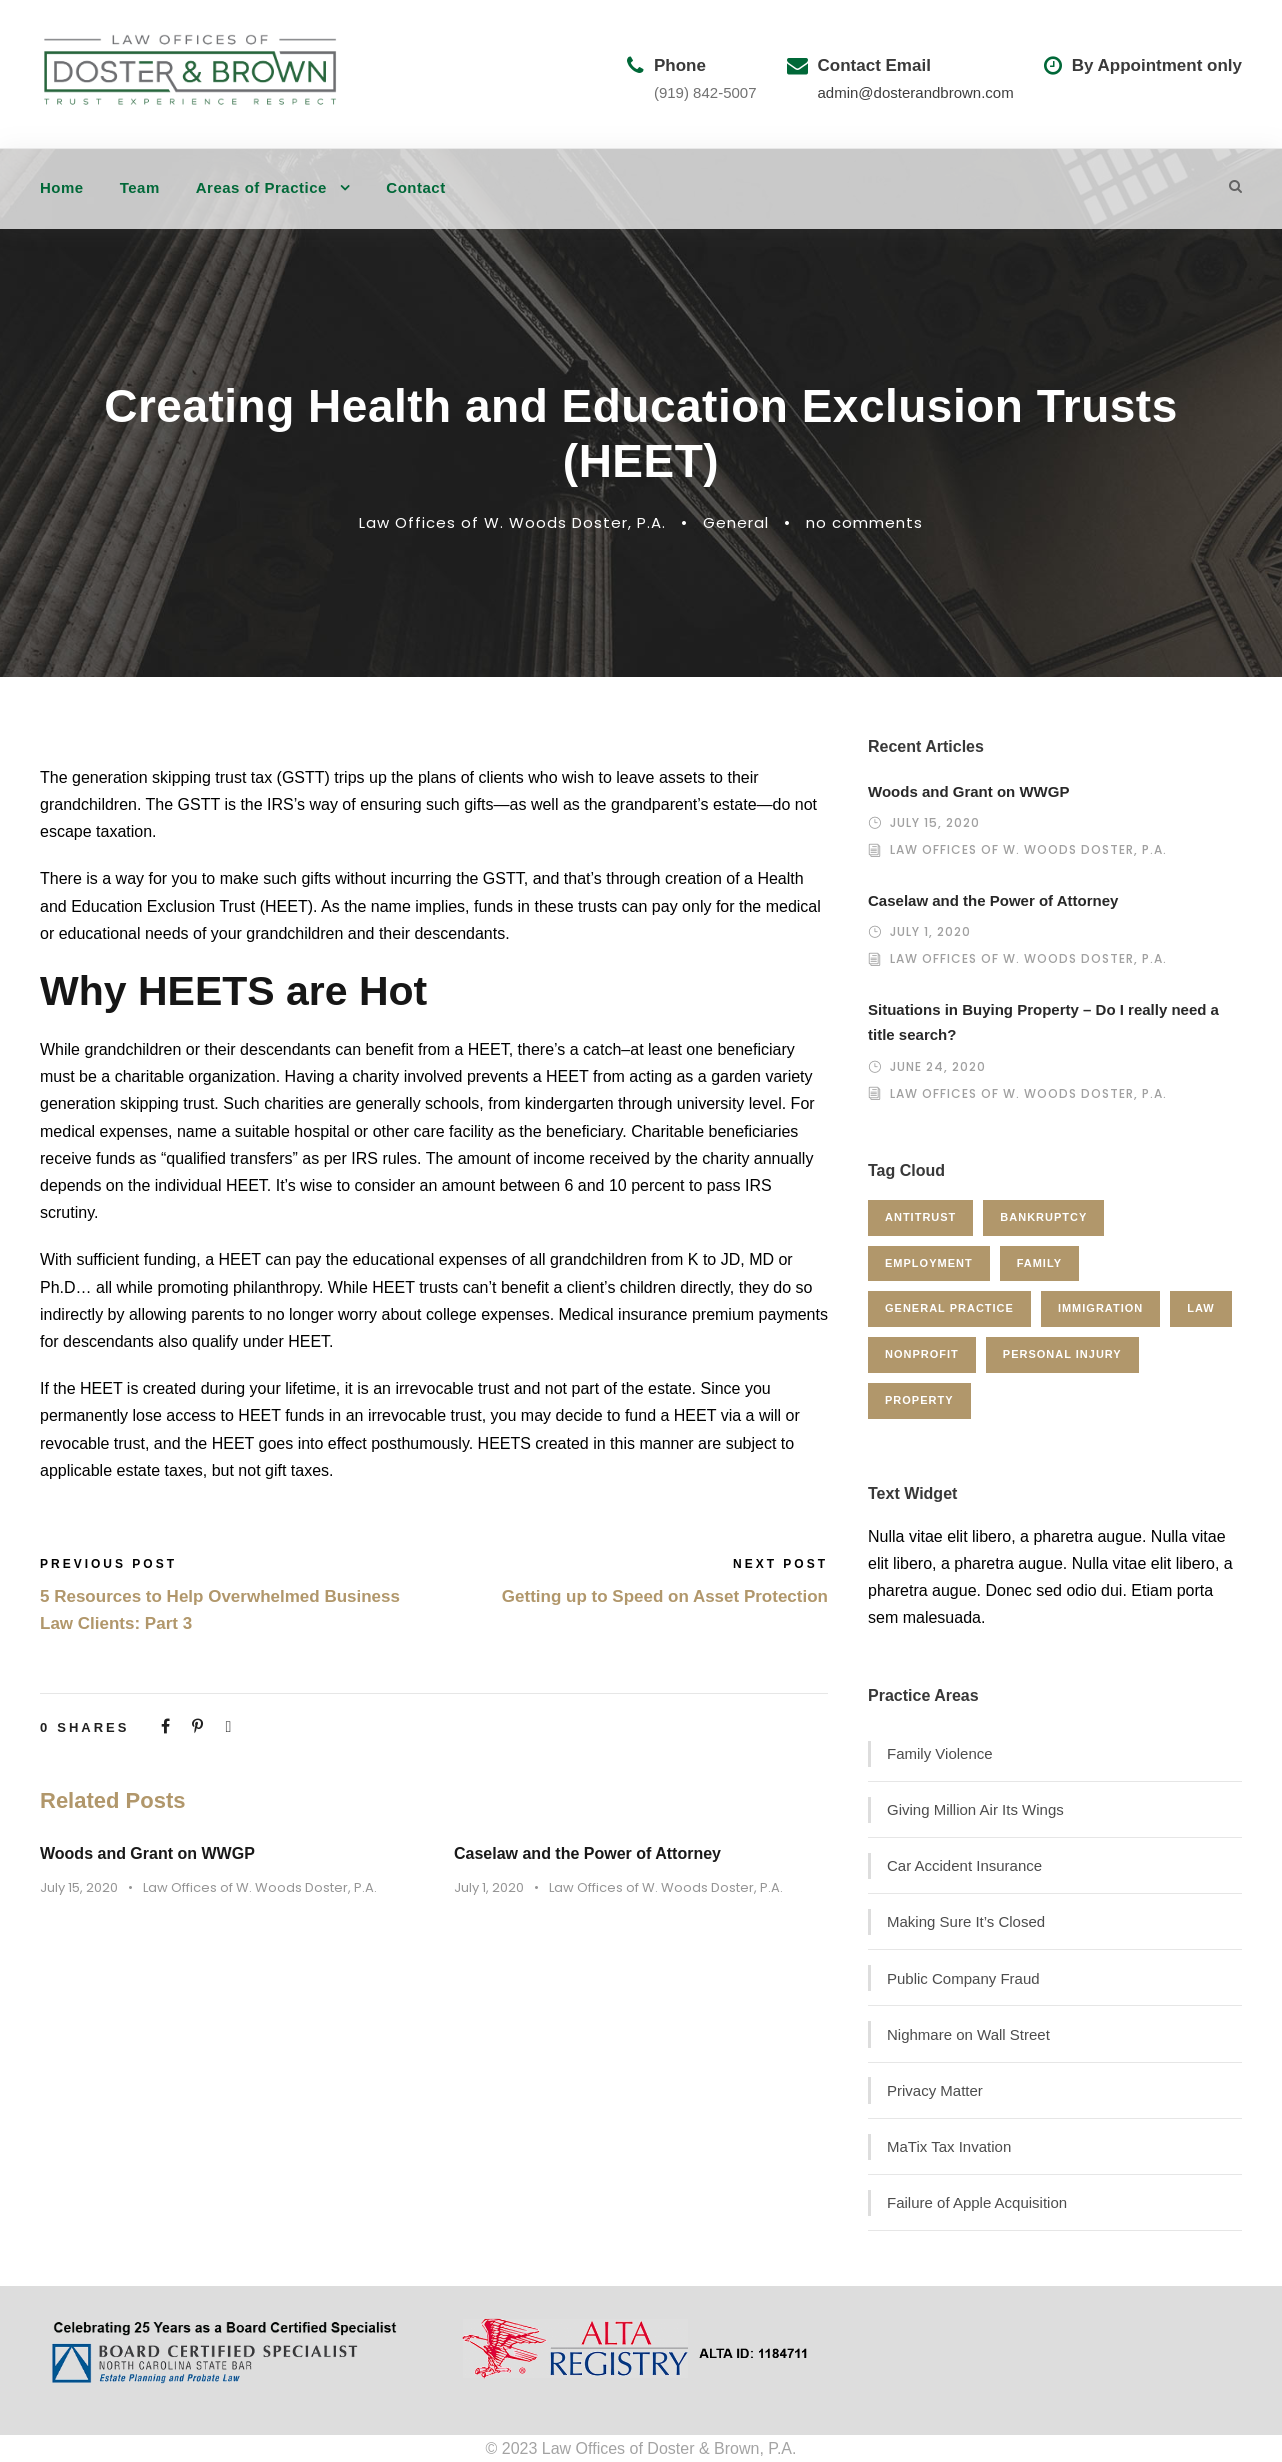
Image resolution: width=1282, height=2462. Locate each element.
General (736, 522)
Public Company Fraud (963, 1978)
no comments (864, 522)
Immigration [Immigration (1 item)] (1100, 1308)
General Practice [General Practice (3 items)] (949, 1308)
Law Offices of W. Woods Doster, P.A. (512, 522)
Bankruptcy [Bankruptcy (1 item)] (1043, 1217)
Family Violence (940, 1753)
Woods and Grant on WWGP (147, 1853)
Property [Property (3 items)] (919, 1400)
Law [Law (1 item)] (1200, 1308)
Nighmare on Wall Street (968, 2034)
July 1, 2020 (489, 1887)
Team (140, 187)
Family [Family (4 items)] (1039, 1263)
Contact (415, 187)
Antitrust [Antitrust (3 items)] (920, 1217)
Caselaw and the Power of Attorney (587, 1853)
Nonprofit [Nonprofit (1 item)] (922, 1354)
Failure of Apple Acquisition (977, 2202)
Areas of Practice (261, 187)
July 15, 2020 (79, 1887)
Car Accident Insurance (964, 1865)
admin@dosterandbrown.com (916, 92)
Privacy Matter (935, 2090)
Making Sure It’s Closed (966, 1921)
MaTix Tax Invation (949, 2146)
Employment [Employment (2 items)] (929, 1263)
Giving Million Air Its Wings (975, 1809)
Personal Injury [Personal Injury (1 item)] (1062, 1354)
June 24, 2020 (938, 1066)
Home (62, 187)
